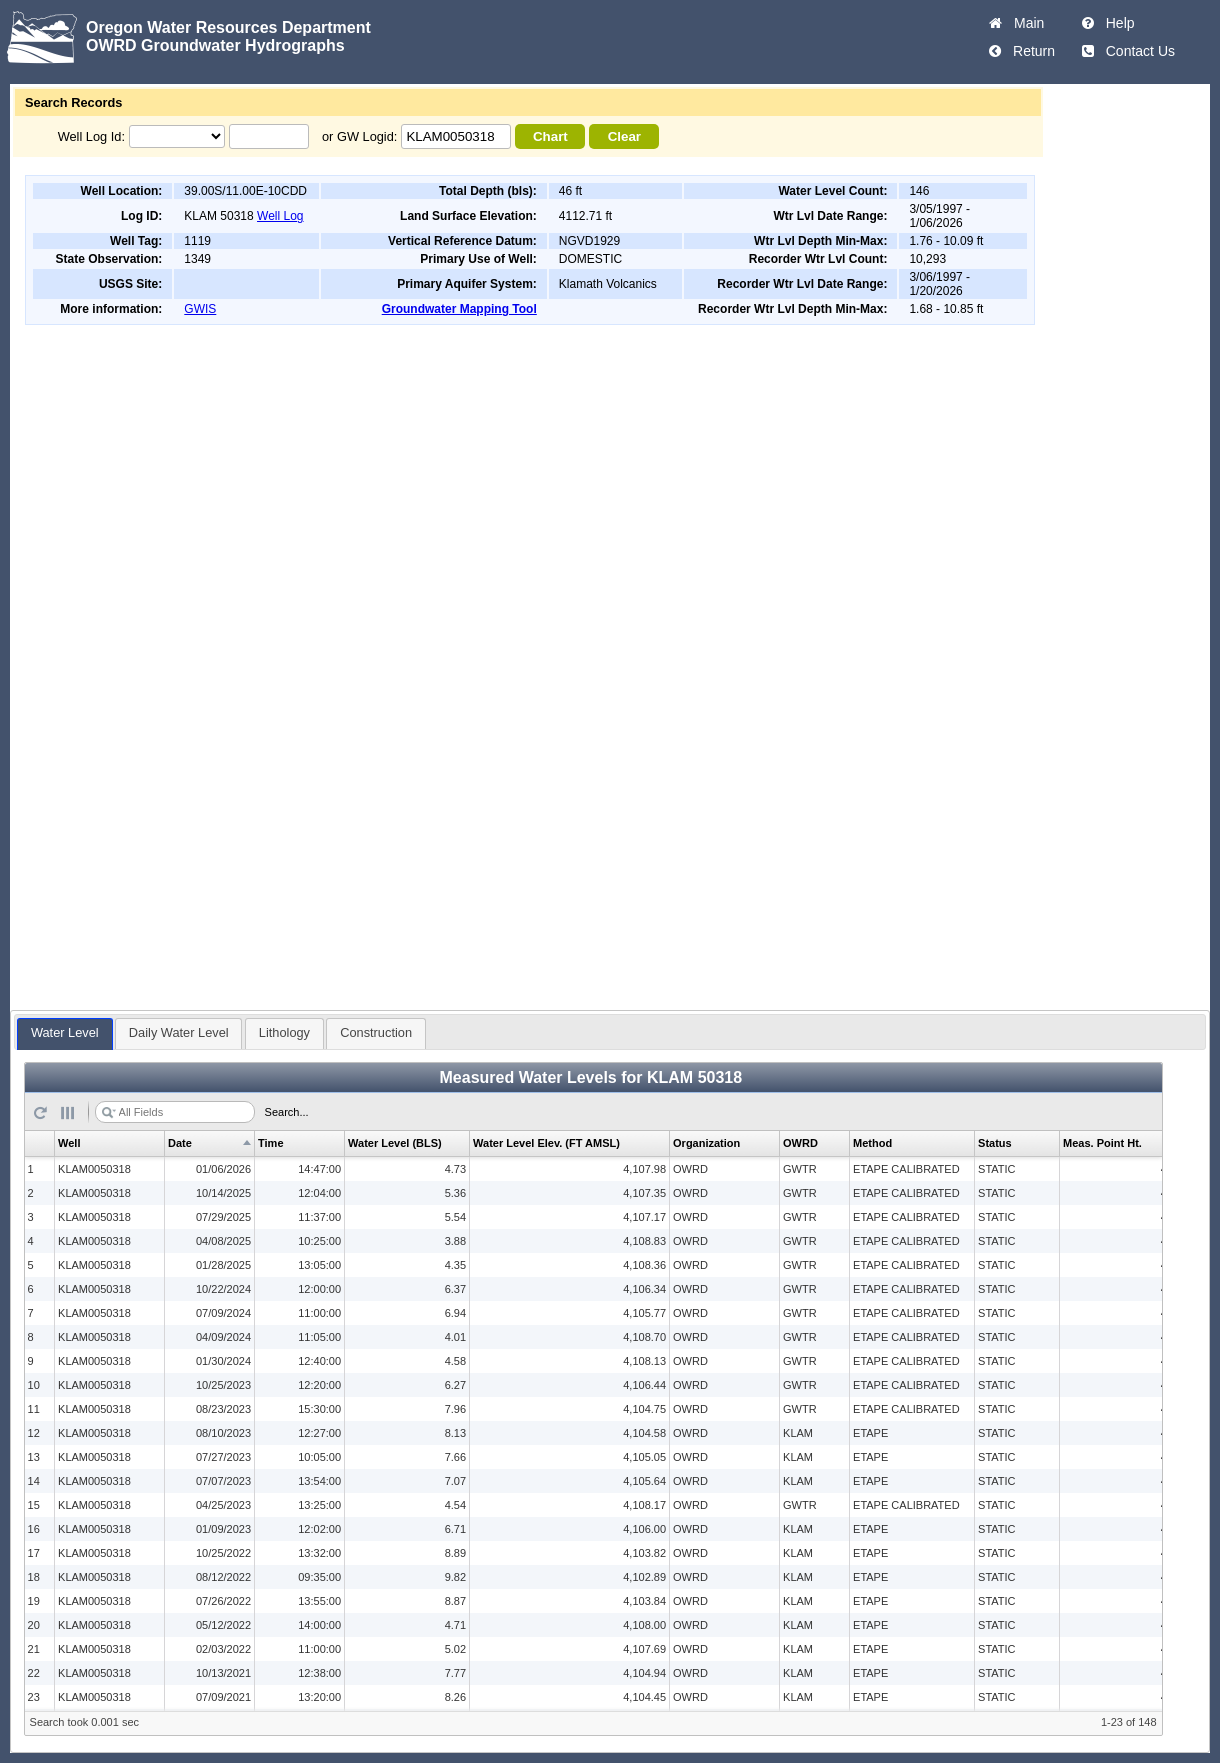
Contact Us (1136, 51)
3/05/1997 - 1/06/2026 (939, 216)
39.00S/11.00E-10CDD (245, 191)
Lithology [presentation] (284, 1032)
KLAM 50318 (218, 216)
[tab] (64, 1033)
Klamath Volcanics (608, 284)
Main (1025, 23)
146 (919, 191)
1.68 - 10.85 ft (946, 309)
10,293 (927, 259)
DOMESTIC (590, 259)
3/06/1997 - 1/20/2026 (939, 284)
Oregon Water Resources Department (228, 27)
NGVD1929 (589, 241)
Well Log (280, 216)
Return (1030, 51)
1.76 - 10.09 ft (946, 241)
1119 (197, 241)
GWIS (200, 309)
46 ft (570, 191)
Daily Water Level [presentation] (179, 1032)
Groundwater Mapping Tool (459, 309)
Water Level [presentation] (65, 1032)
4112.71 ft (585, 216)
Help (1116, 23)
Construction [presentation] (376, 1032)
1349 (197, 259)
